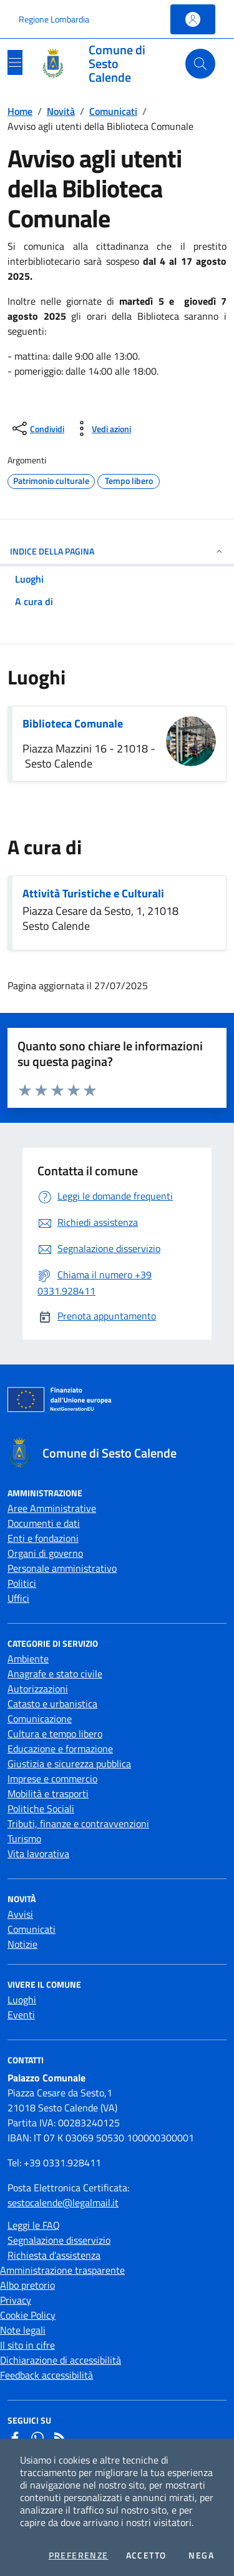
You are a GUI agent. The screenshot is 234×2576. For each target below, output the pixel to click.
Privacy (15, 2299)
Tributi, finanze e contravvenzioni (78, 1823)
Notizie (22, 1944)
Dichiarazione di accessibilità (60, 2359)
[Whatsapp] (37, 2437)
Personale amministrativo (62, 1568)
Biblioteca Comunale (72, 723)
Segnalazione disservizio (58, 2240)
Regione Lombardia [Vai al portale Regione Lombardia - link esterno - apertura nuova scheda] (54, 19)
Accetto (146, 2555)
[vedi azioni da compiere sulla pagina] (101, 428)
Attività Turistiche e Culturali (93, 893)
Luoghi (21, 1999)
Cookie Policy (28, 2314)
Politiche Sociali (40, 1808)
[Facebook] (14, 2437)
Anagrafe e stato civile (54, 1673)
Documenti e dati (43, 1523)
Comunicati (113, 111)
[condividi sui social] (37, 428)
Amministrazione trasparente (62, 2270)
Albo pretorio (27, 2284)
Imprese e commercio (52, 1778)
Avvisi (20, 1914)
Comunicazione (39, 1718)
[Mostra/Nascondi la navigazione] (14, 62)
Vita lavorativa (38, 1853)
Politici (21, 1583)
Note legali (23, 2329)
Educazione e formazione (60, 1748)
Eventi (21, 2014)
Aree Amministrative (51, 1508)
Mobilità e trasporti (48, 1793)
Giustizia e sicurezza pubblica (69, 1763)
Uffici (18, 1598)
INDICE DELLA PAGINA (117, 551)
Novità (61, 111)
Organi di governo (45, 1553)
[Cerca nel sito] (200, 64)
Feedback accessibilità (46, 2374)
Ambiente (28, 1658)
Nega (201, 2555)
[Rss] (59, 2437)
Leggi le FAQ (33, 2225)
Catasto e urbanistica (52, 1703)
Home (19, 111)
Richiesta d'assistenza (53, 2255)
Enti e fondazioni (43, 1538)
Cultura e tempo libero (54, 1733)
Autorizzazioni (37, 1688)
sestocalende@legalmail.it (63, 2202)
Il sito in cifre (27, 2344)
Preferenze (79, 2555)
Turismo (24, 1838)
